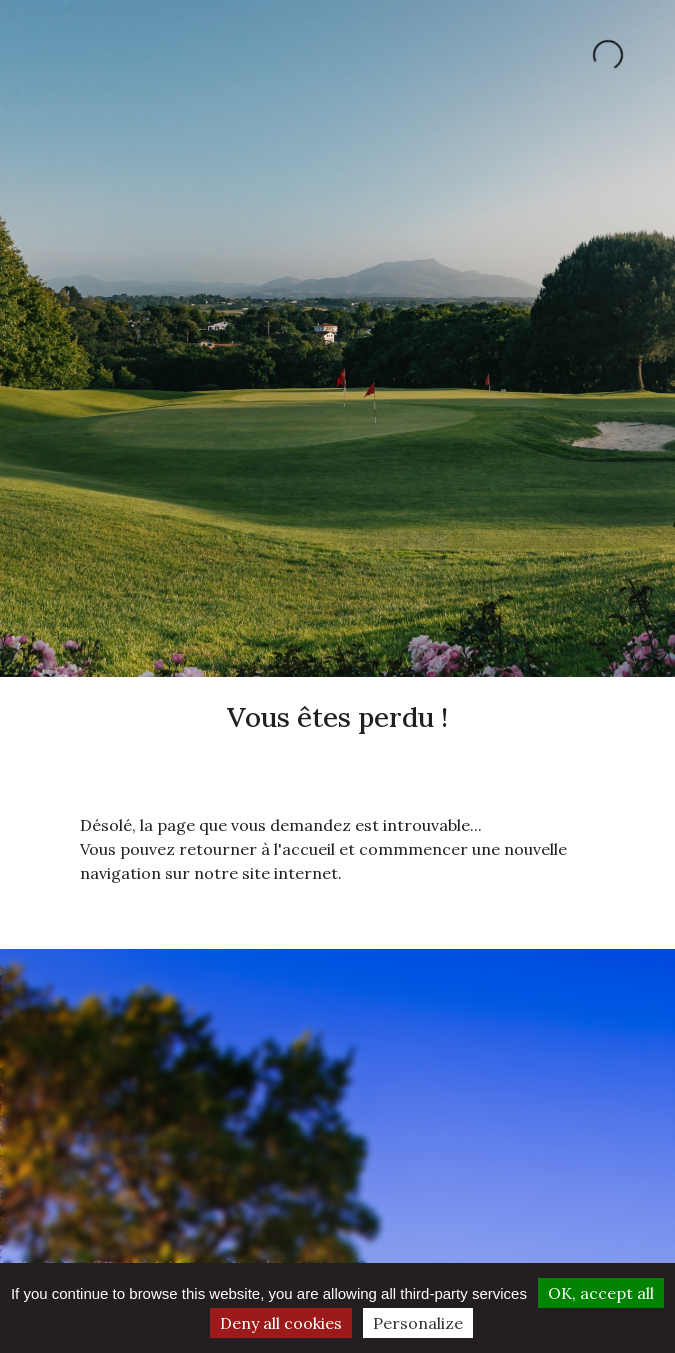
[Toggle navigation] (38, 55)
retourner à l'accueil (257, 849)
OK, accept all (601, 1293)
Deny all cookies (281, 1323)
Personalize (418, 1323)
